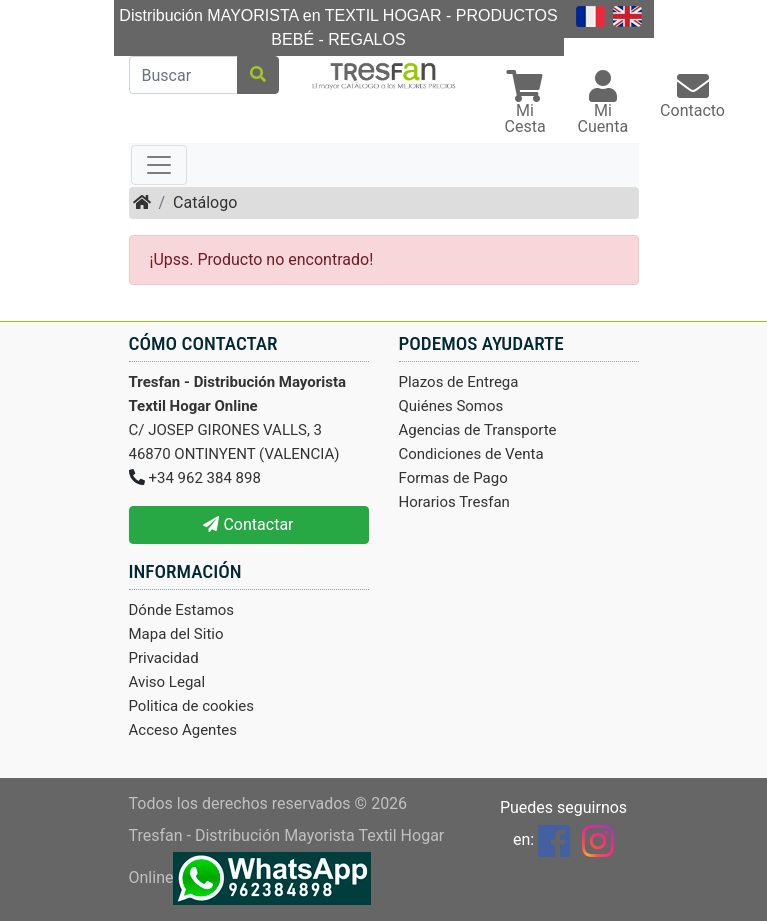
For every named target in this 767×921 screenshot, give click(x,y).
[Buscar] (183, 75)
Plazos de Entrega (459, 382)
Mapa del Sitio (176, 634)
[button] (525, 104)
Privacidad (164, 658)
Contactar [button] (248, 524)
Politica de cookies (192, 706)
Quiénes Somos (451, 406)
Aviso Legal (167, 682)
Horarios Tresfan (454, 502)
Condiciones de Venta (471, 454)
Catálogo (205, 202)
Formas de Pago (453, 478)
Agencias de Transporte (478, 430)
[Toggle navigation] (159, 165)
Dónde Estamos (182, 610)
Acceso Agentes (183, 730)
